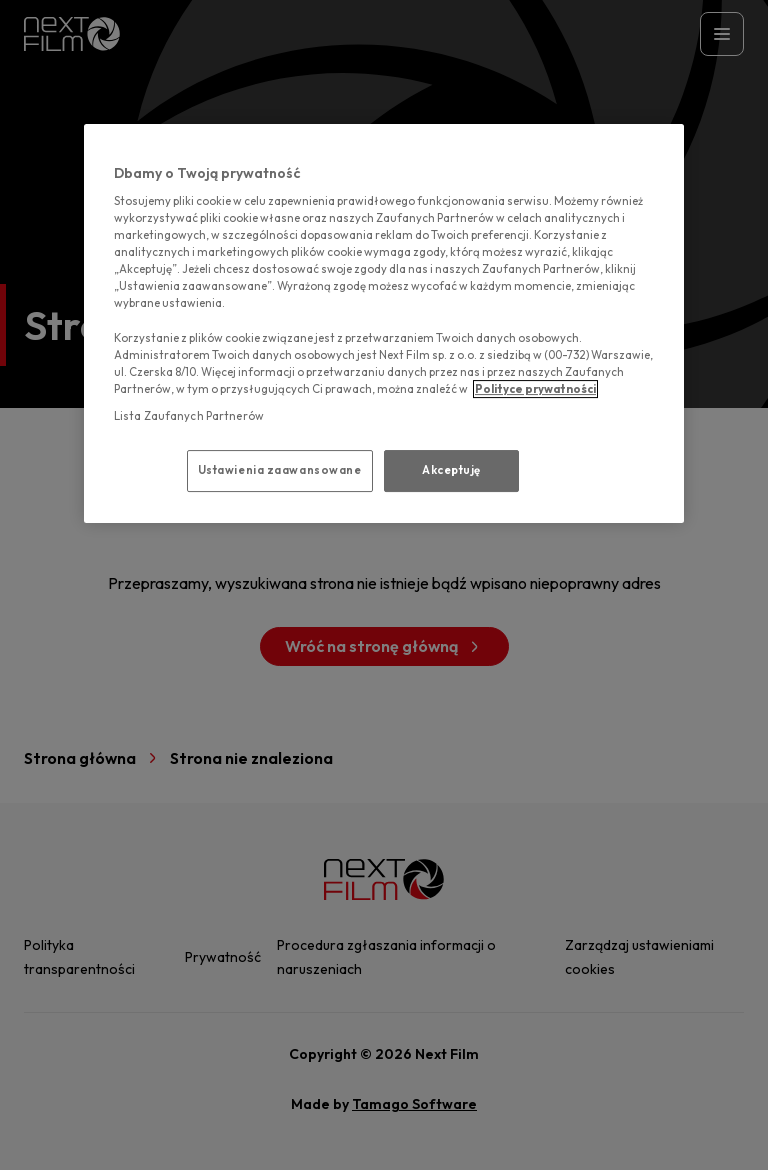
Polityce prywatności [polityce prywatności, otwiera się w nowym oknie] (535, 389)
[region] (384, 323)
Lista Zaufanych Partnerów (189, 416)
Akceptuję (451, 470)
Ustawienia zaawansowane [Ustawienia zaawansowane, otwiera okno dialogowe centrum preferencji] (280, 470)
